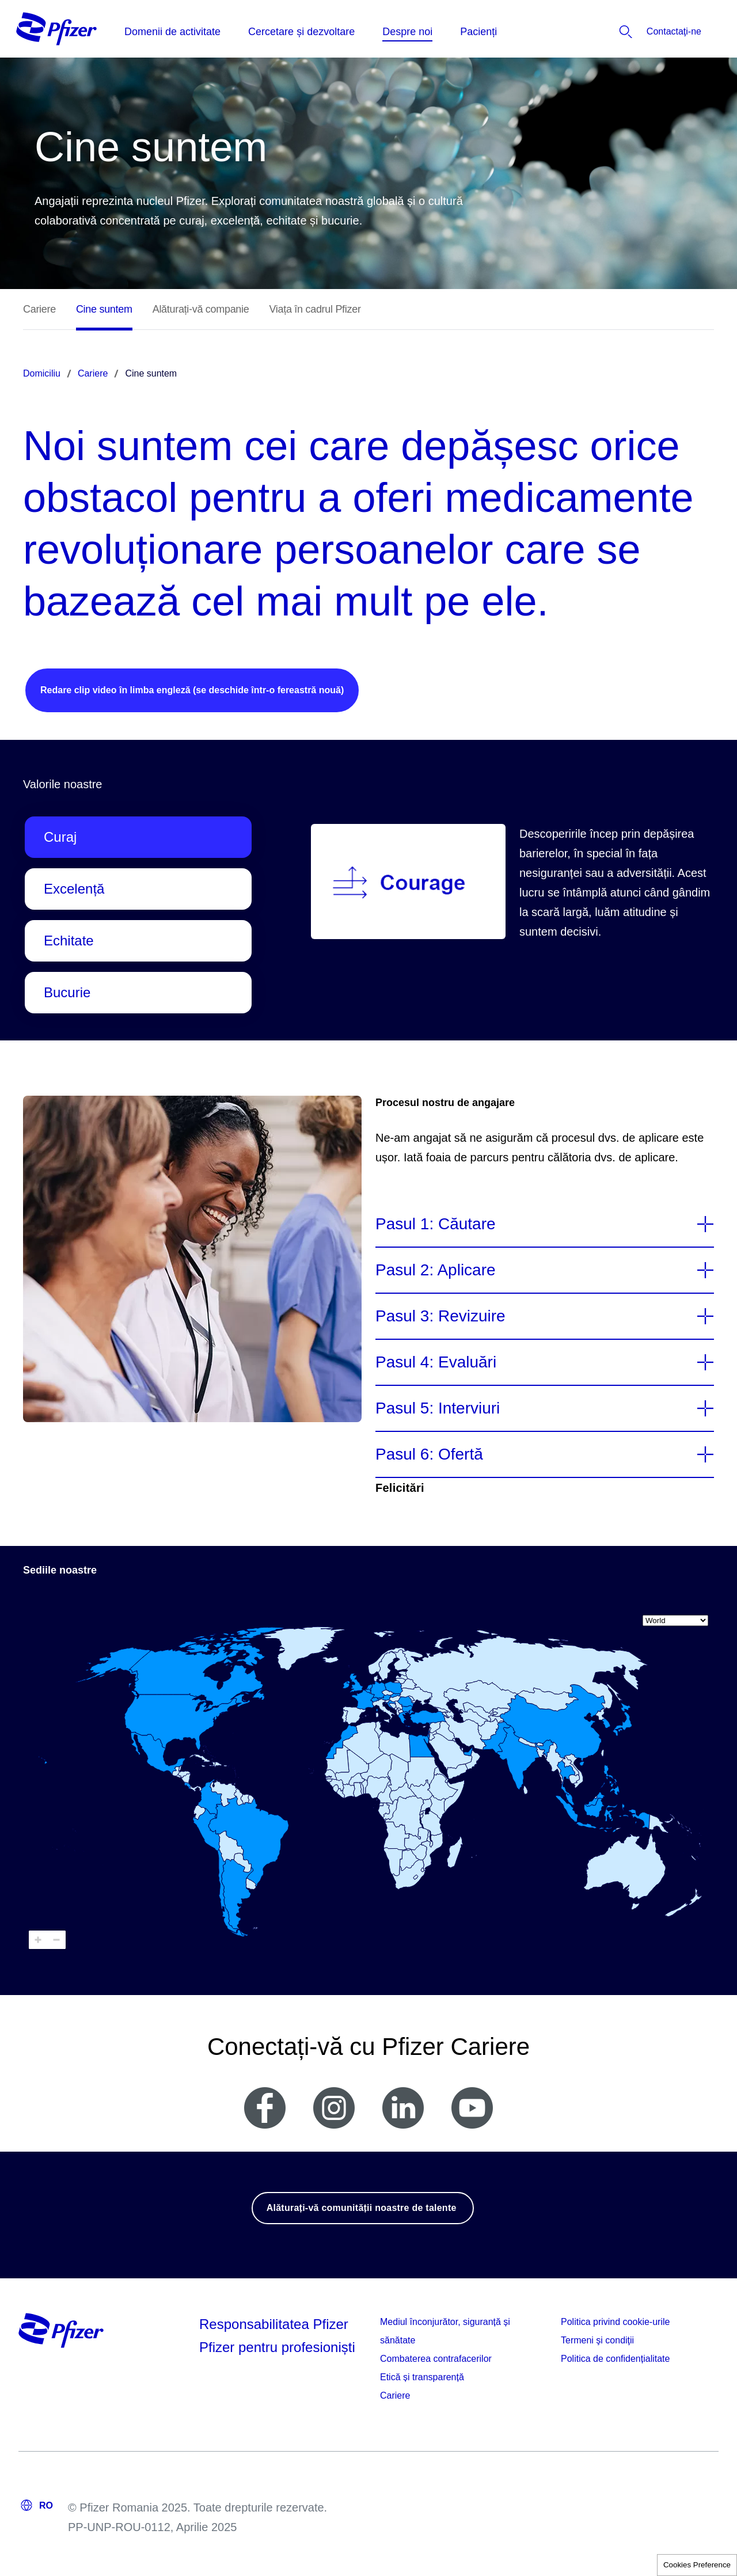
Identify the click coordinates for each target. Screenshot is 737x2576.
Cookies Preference (697, 2564)
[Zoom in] (38, 1940)
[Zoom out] (56, 1940)
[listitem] (641, 32)
